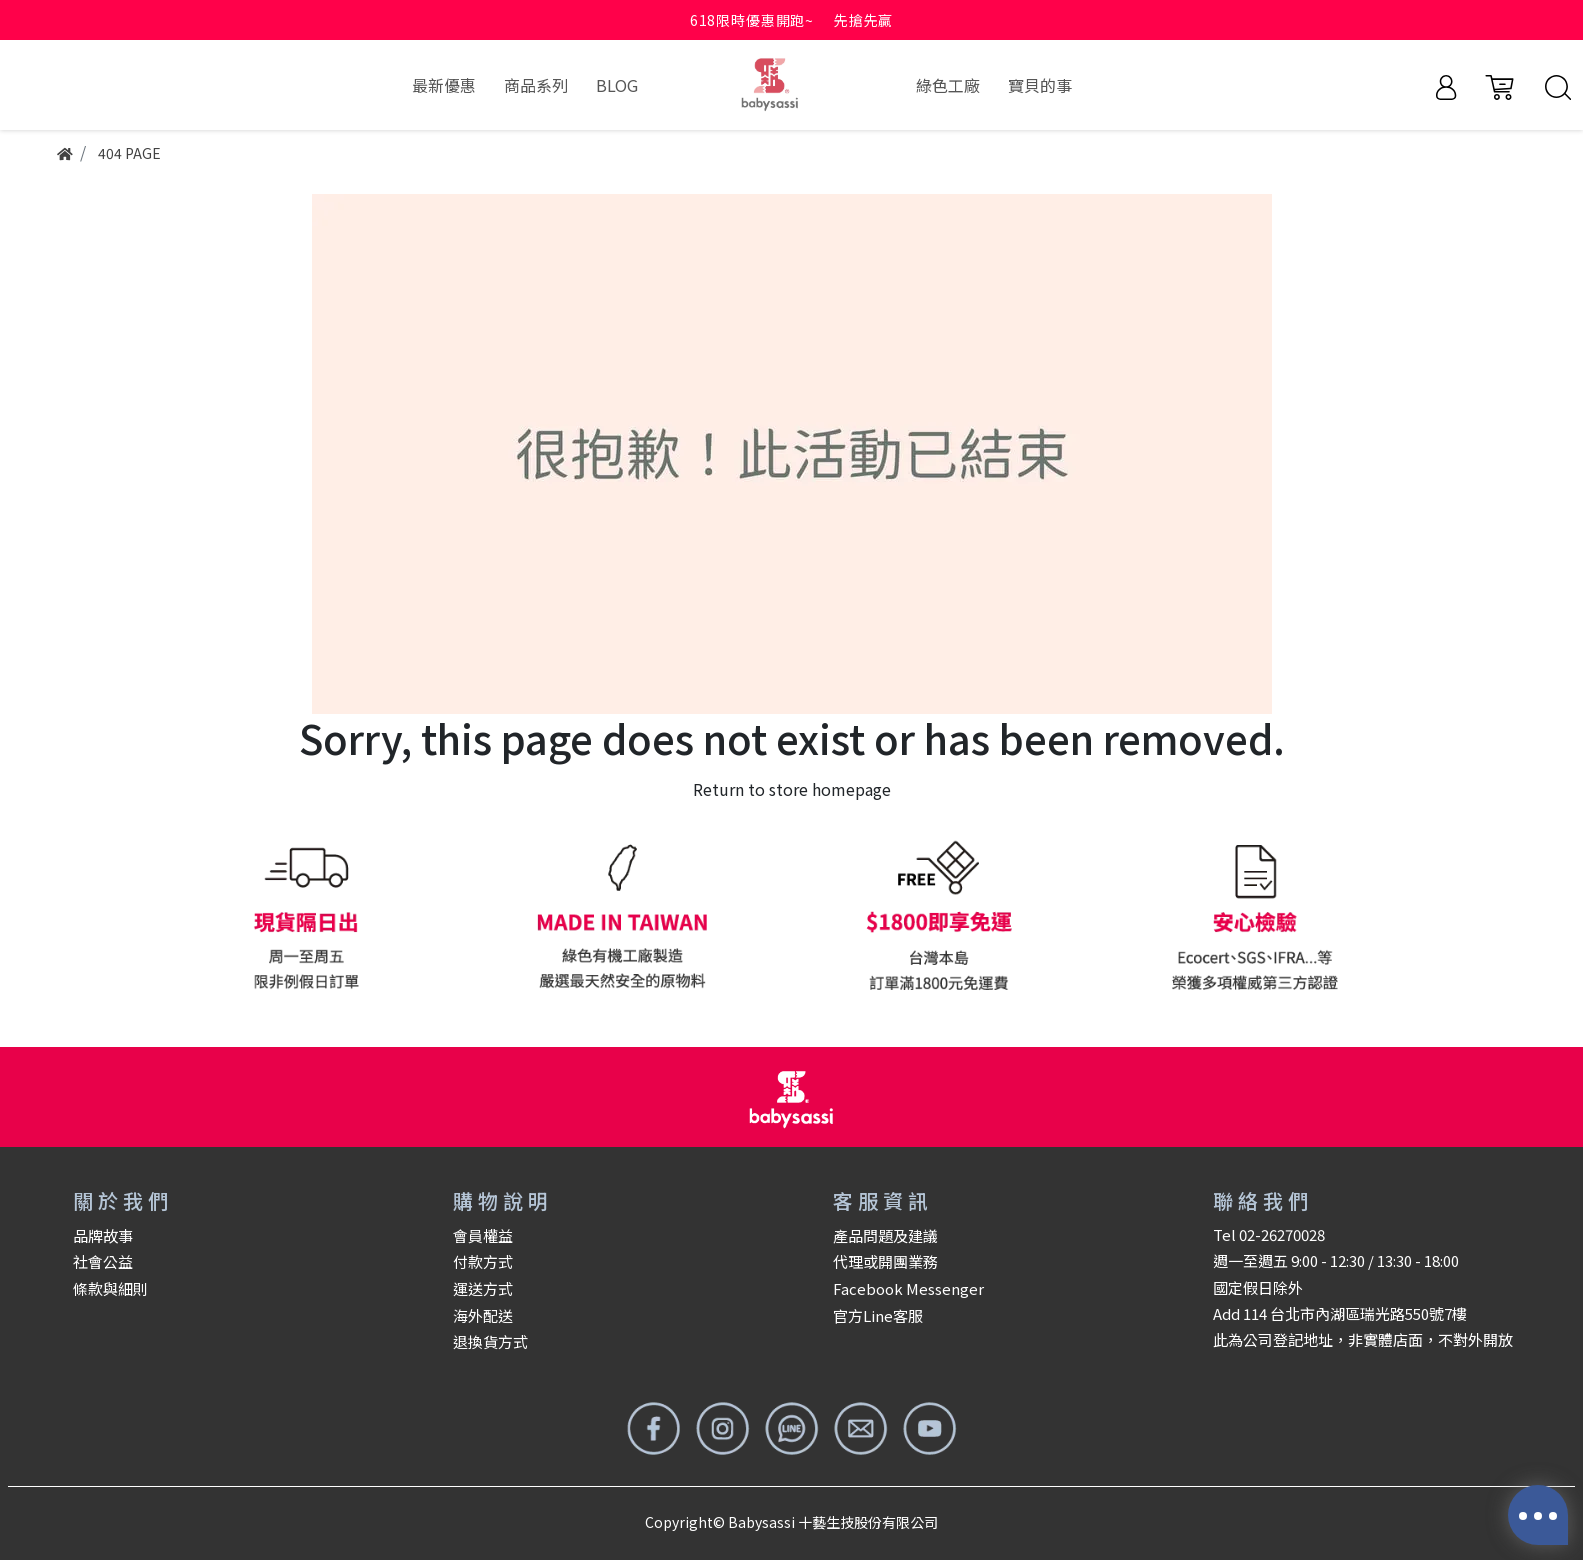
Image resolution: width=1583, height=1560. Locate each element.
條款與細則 (110, 1288)
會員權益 (483, 1235)
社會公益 (103, 1261)
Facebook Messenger (908, 1288)
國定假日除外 (1258, 1287)
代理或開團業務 (885, 1261)
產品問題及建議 (885, 1235)
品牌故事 (103, 1235)
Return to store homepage (792, 789)
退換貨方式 (490, 1341)
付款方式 (483, 1261)
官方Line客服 (878, 1315)
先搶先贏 (863, 20)
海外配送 (483, 1315)
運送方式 (483, 1288)
